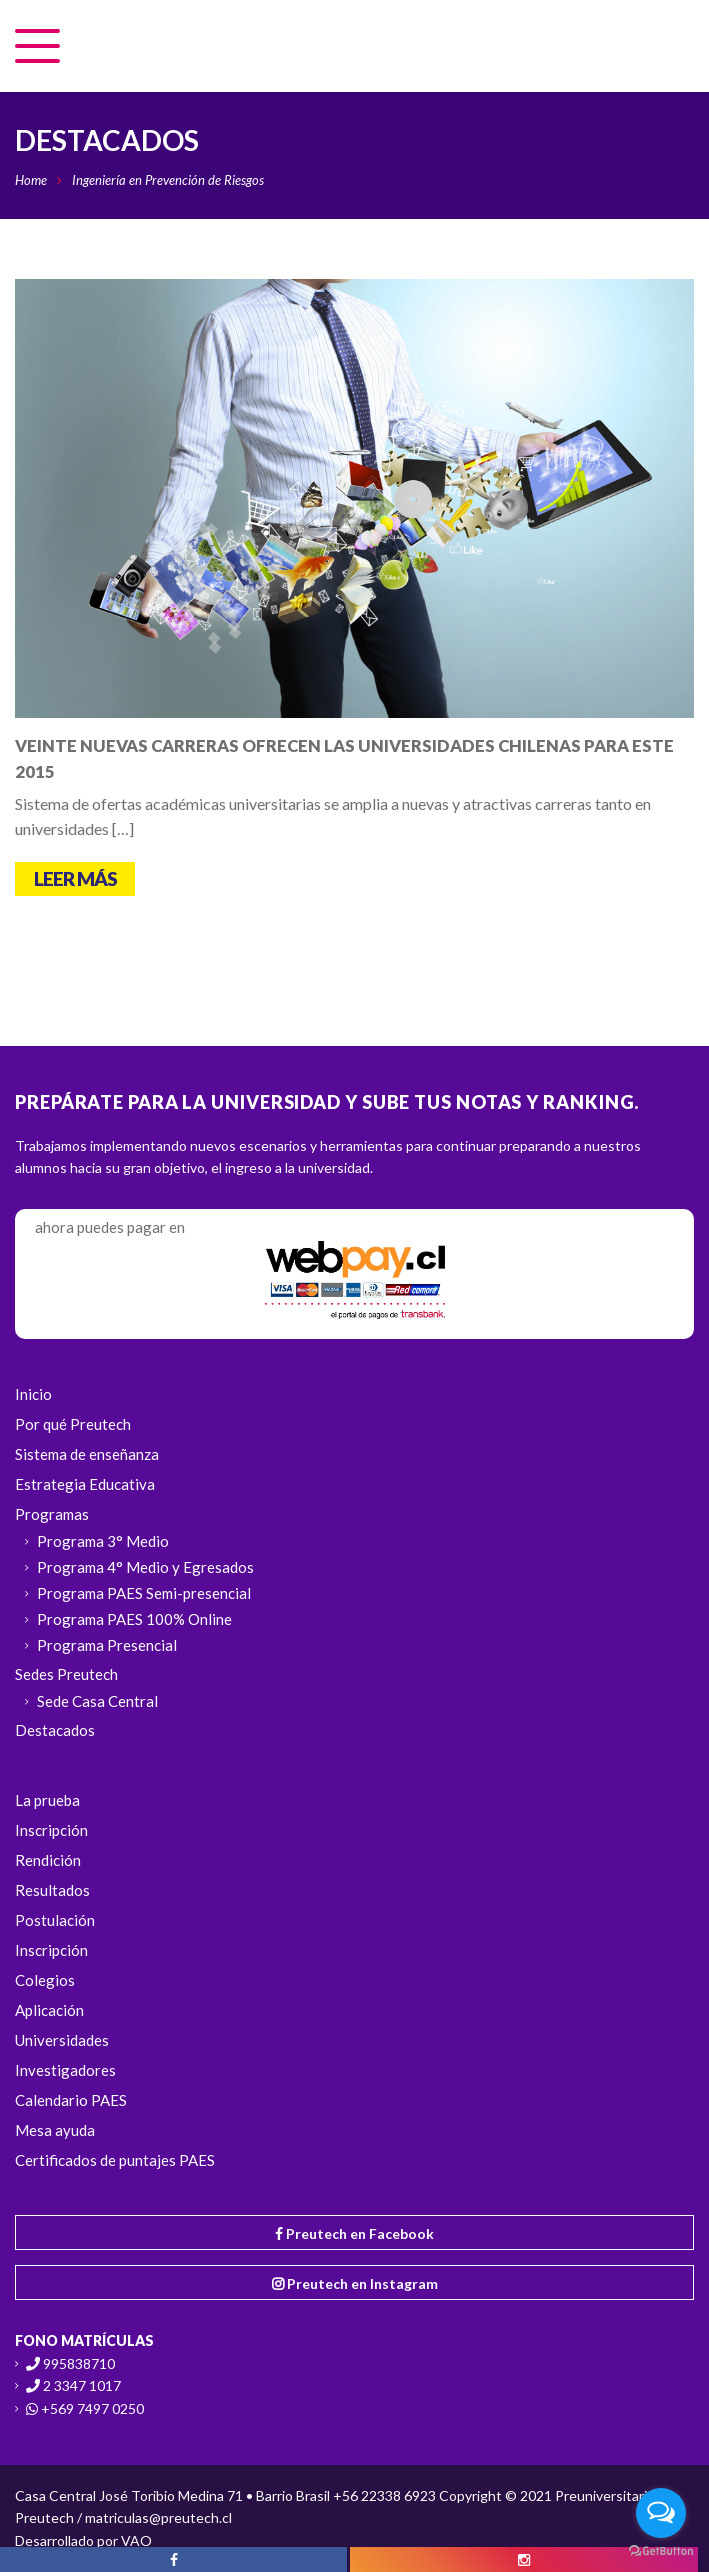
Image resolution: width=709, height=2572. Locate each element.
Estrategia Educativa (85, 1484)
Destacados (55, 1730)
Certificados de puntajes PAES (115, 2160)
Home (31, 180)
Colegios (45, 1980)
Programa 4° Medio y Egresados (145, 1567)
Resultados (52, 1890)
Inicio (33, 1394)
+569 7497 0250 (92, 2408)
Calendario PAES (71, 2100)
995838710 (79, 2363)
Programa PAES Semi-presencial (144, 1593)
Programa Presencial (107, 1645)
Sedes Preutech (66, 1674)
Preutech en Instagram (355, 2283)
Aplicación (49, 2010)
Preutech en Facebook (354, 2233)
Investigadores (65, 2070)
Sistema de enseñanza (87, 1454)
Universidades (62, 2040)
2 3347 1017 (82, 2385)
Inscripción (51, 1830)
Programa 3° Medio (103, 1541)
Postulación (55, 1920)
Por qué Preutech (73, 1424)
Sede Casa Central (97, 1701)
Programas (52, 1514)
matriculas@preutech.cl (158, 2517)
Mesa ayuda (55, 2130)
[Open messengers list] (661, 2513)
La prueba (47, 1800)
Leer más (75, 878)
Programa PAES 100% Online (134, 1619)
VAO (136, 2540)
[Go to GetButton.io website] (661, 2551)
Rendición (48, 1860)
